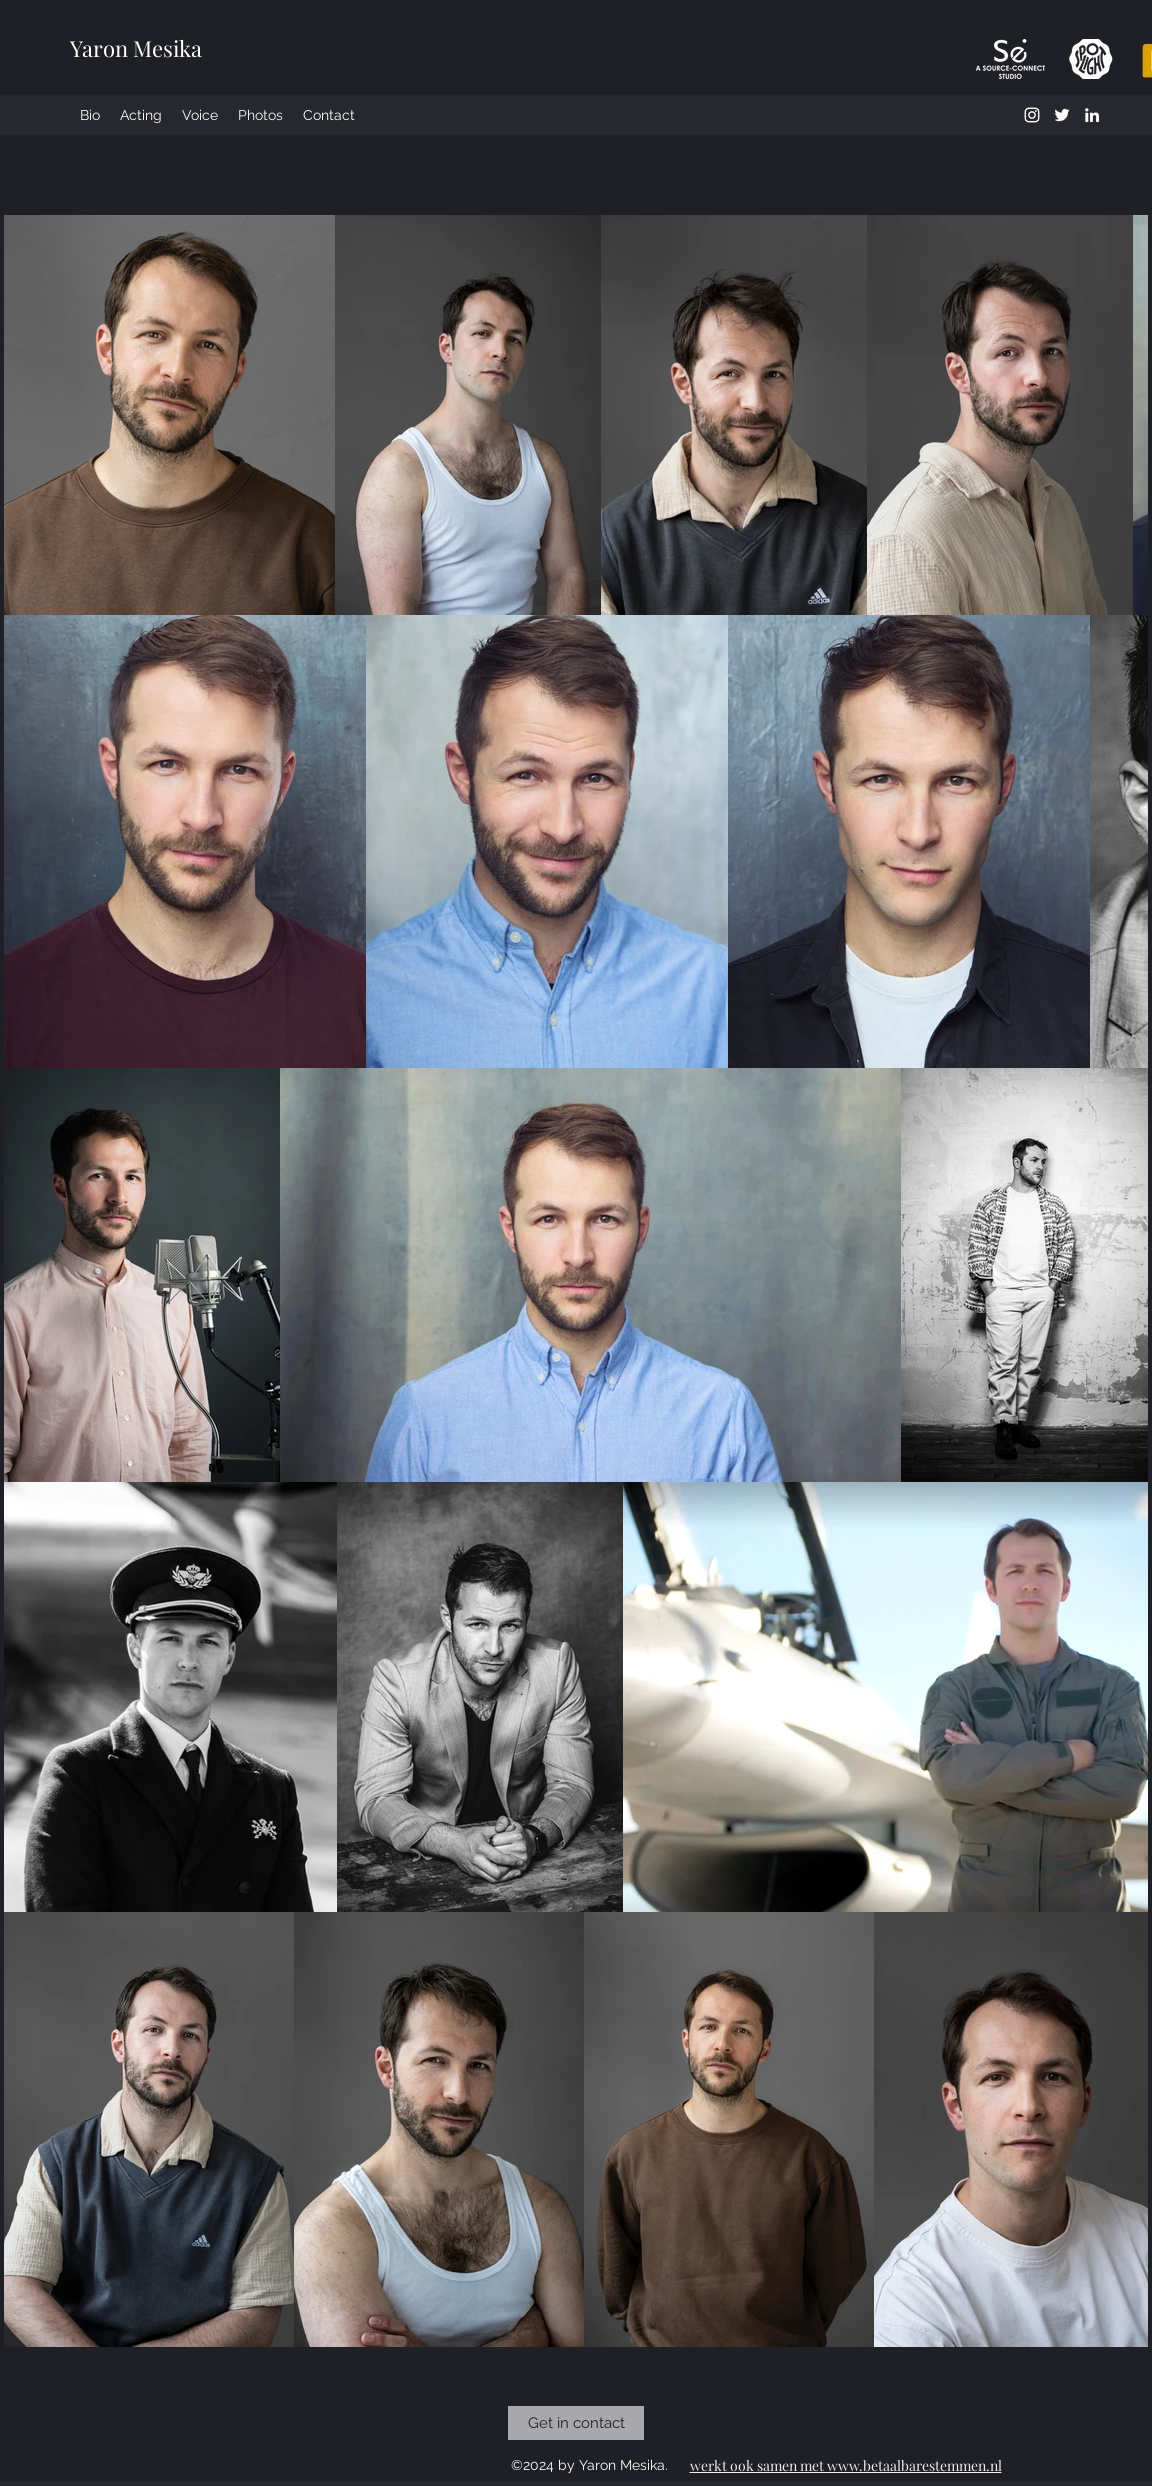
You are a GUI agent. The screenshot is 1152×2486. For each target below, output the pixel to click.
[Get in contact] (576, 2423)
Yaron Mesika (136, 48)
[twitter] (1062, 115)
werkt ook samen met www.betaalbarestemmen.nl (846, 2465)
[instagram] (1032, 115)
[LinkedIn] (1092, 115)
